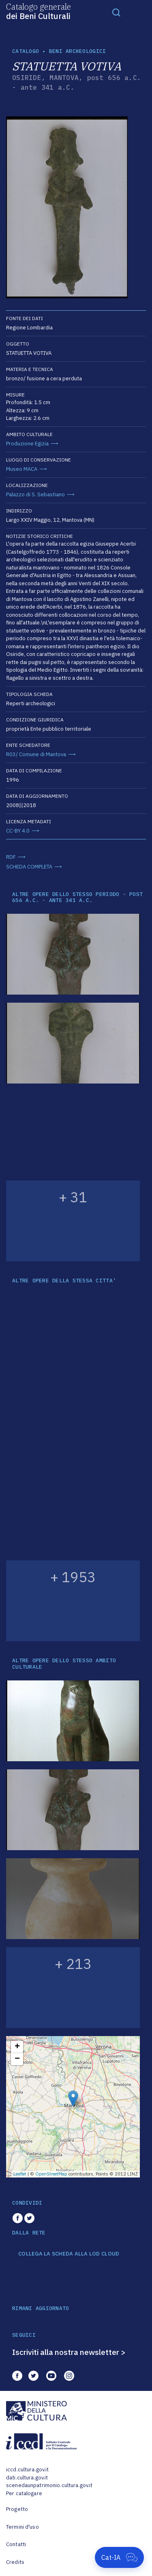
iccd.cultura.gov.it (27, 2469)
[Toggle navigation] (116, 12)
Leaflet (19, 2174)
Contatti (16, 2544)
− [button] (17, 2059)
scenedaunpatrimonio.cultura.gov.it (49, 2485)
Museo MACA (21, 469)
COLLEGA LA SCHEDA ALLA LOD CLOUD (68, 2254)
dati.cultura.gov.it (27, 2477)
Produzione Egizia (27, 443)
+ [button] (17, 2047)
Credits (15, 2562)
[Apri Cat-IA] (119, 2557)
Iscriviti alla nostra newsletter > (69, 2352)
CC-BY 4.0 (18, 830)
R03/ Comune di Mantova (36, 754)
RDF (11, 857)
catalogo (25, 51)
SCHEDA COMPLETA (29, 866)
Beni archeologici (77, 51)
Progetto (17, 2509)
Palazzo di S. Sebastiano (35, 494)
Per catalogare (24, 2493)
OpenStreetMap (51, 2174)
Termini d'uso (22, 2526)
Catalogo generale (38, 11)
